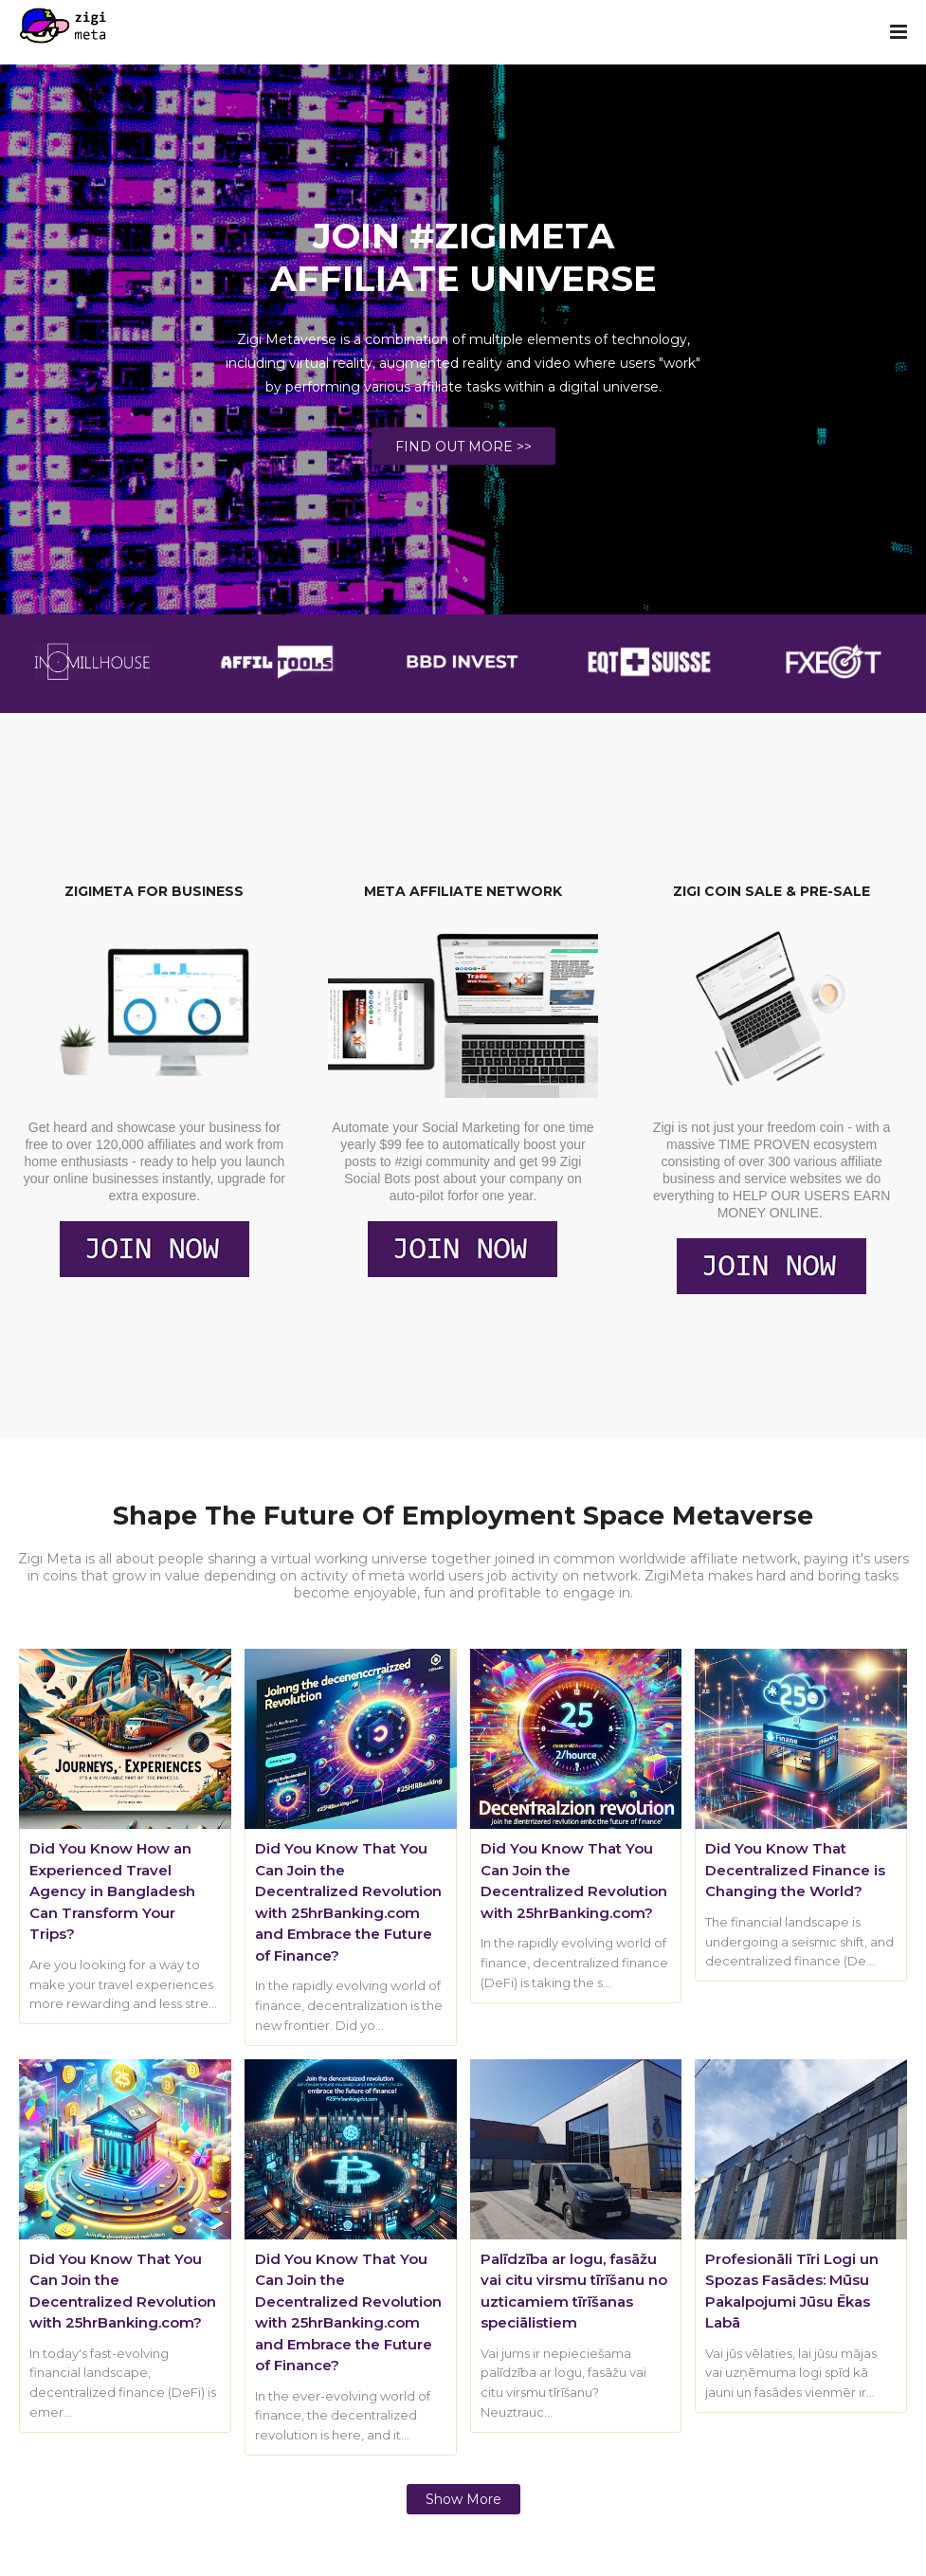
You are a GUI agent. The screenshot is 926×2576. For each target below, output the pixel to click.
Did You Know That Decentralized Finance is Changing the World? (795, 1869)
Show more (463, 2499)
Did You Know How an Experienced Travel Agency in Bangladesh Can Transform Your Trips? (112, 1891)
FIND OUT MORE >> (463, 446)
